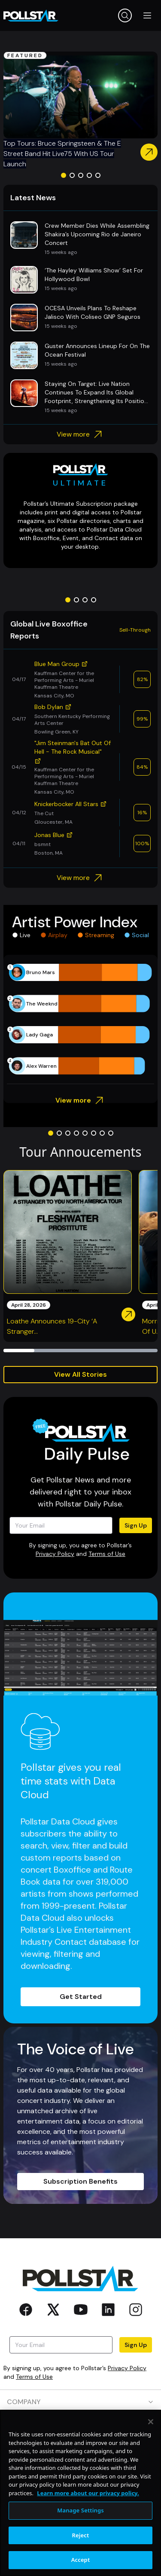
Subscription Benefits (80, 2181)
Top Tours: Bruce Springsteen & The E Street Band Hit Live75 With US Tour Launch (62, 153)
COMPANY (80, 2401)
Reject (80, 2563)
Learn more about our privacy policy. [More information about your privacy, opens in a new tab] (88, 2520)
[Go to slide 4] (89, 175)
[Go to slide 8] (110, 1133)
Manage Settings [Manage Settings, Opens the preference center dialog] (80, 2538)
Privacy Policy (55, 1554)
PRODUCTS (80, 2426)
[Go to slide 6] (93, 1133)
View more (80, 434)
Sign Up (136, 1525)
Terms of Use (106, 1554)
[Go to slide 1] (63, 175)
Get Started (81, 1996)
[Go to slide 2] (72, 175)
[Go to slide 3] (80, 175)
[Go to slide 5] (97, 175)
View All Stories (80, 1374)
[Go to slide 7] (102, 1133)
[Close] (150, 2449)
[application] (80, 1019)
